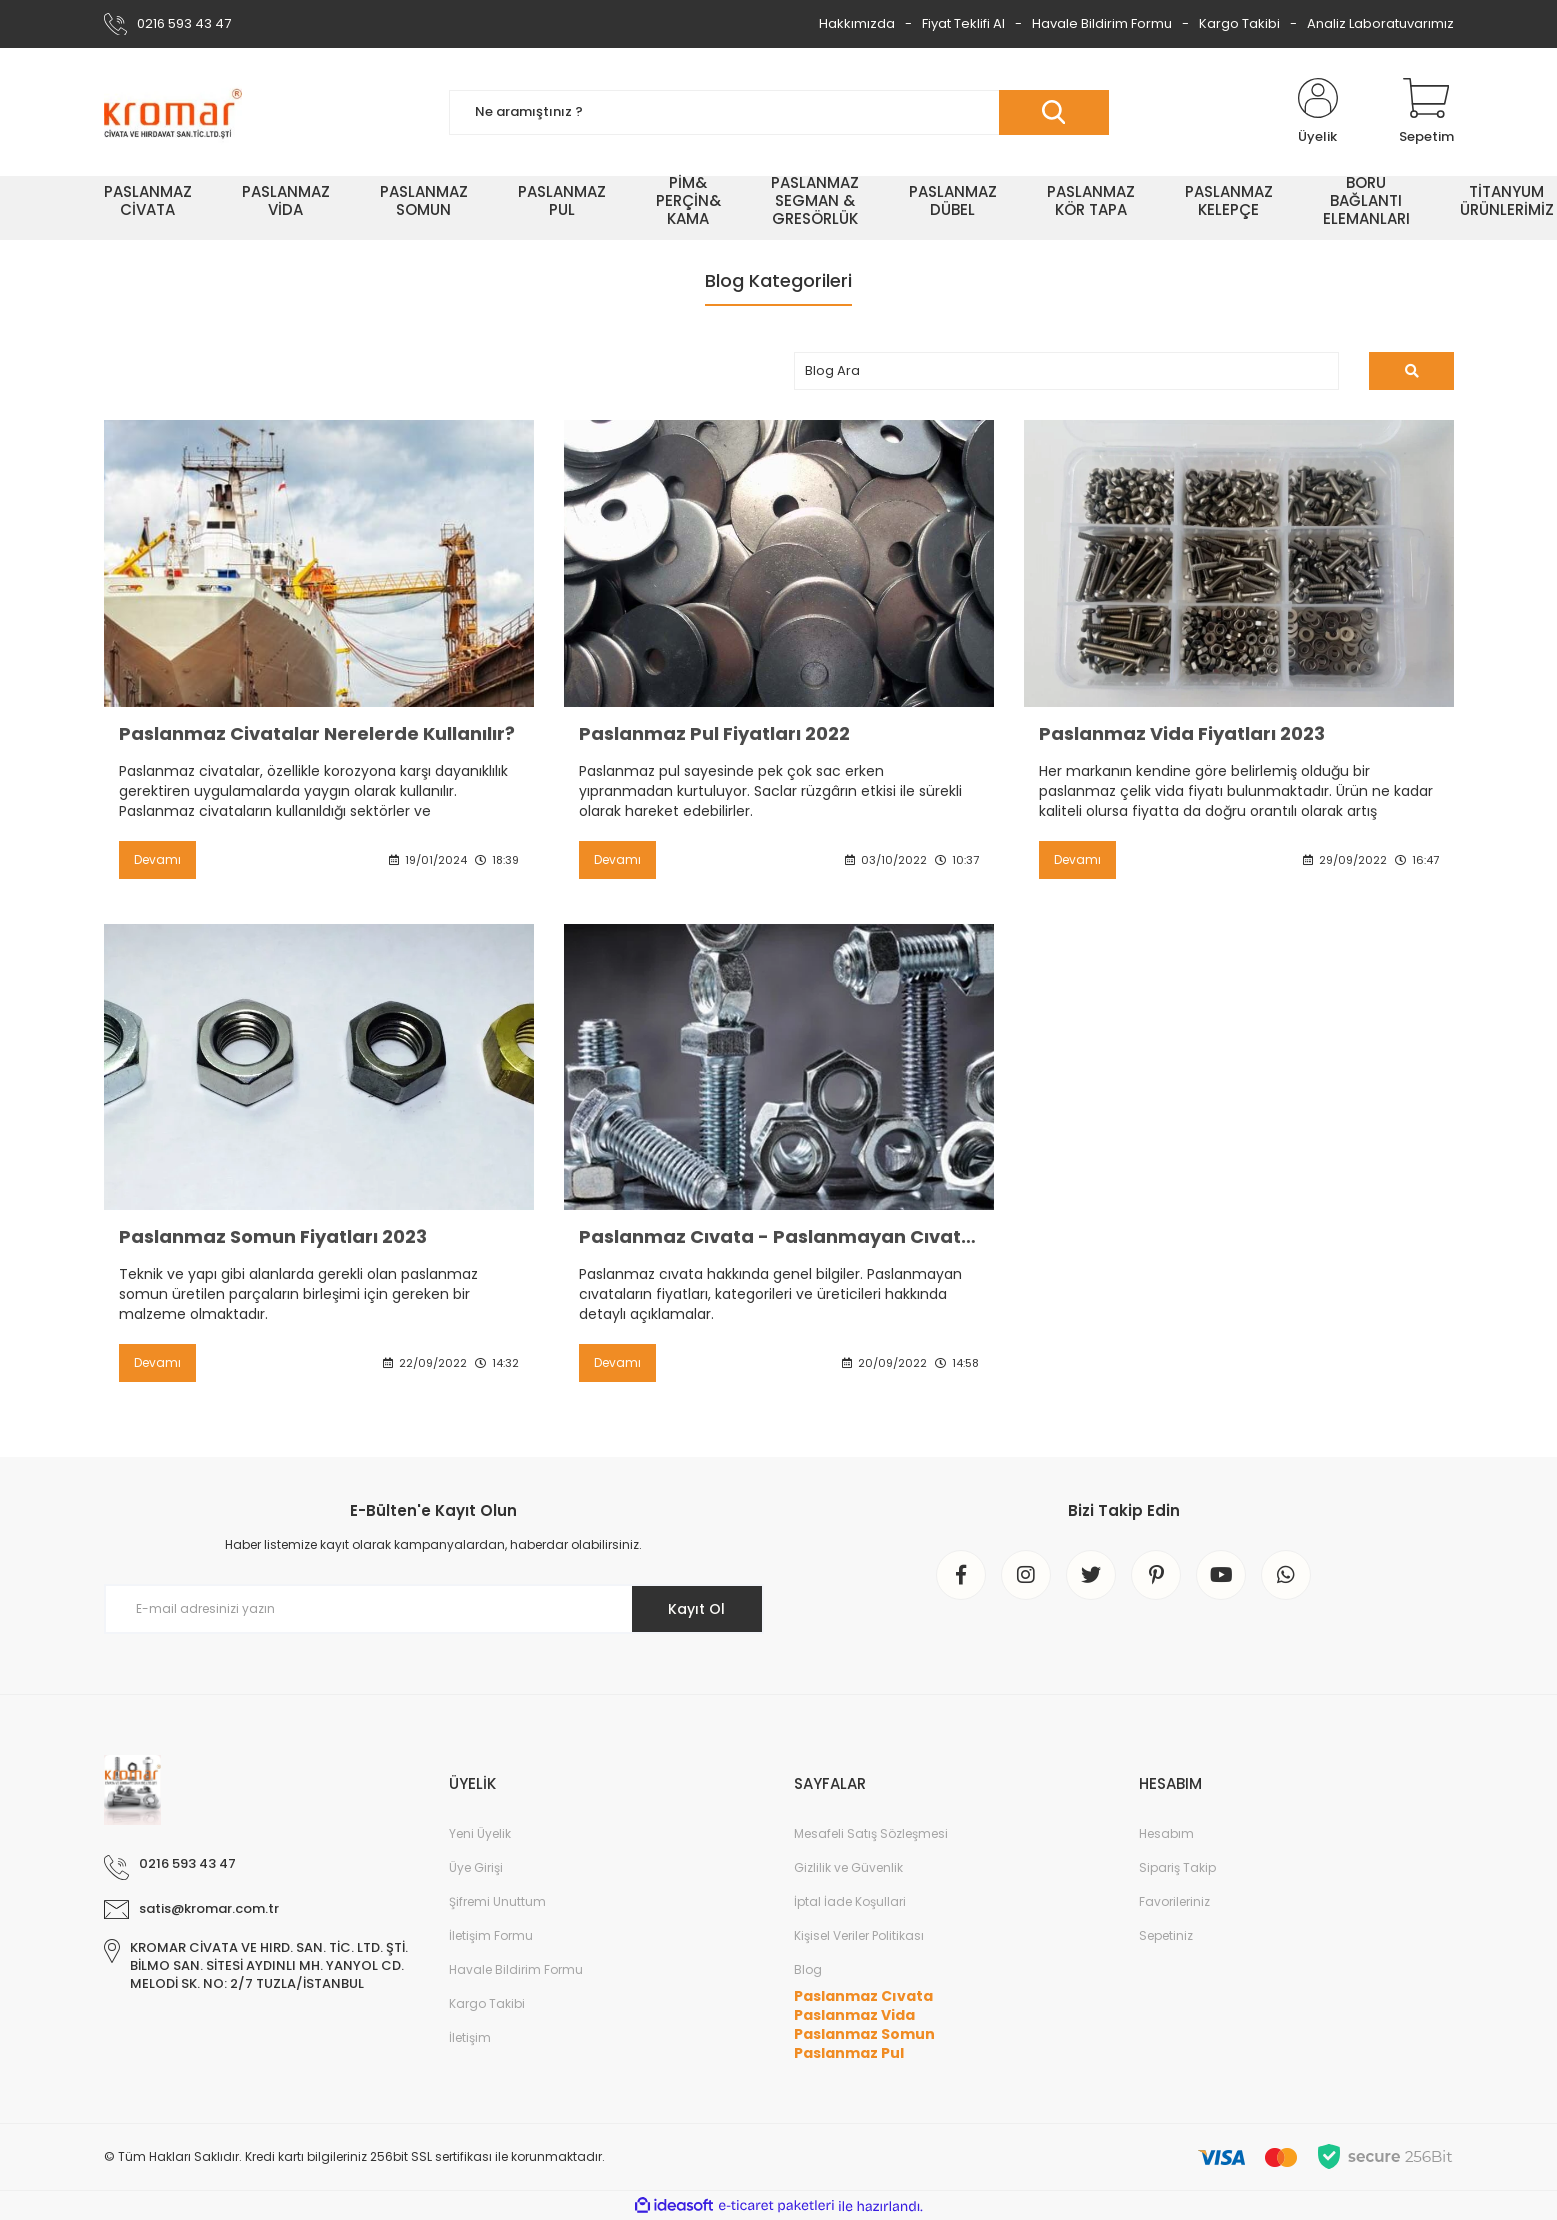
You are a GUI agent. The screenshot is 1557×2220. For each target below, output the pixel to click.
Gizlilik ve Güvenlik (848, 1867)
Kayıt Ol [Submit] (696, 1609)
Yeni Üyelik (480, 1833)
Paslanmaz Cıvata (863, 1996)
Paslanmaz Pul (849, 2053)
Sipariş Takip (1177, 1867)
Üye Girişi (476, 1867)
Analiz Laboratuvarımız (1380, 23)
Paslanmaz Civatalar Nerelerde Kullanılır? (317, 734)
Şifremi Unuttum (497, 1901)
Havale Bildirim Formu (1102, 23)
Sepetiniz (1166, 1935)
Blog (808, 1969)
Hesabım (1166, 1833)
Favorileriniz (1174, 1901)
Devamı (157, 859)
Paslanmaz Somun (864, 2034)
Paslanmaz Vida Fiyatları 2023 (1182, 734)
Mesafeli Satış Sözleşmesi (871, 1833)
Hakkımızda (857, 23)
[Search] (779, 112)
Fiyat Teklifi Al (963, 23)
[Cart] (1426, 112)
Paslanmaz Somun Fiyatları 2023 (273, 1237)
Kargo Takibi (1239, 23)
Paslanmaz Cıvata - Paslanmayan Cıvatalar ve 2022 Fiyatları (779, 1237)
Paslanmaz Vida (854, 2015)
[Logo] (173, 112)
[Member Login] (1318, 112)
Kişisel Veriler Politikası (859, 1935)
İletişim (470, 2037)
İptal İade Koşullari (850, 1901)
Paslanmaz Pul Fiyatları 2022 (714, 734)
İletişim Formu (491, 1935)
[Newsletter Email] (434, 1609)
